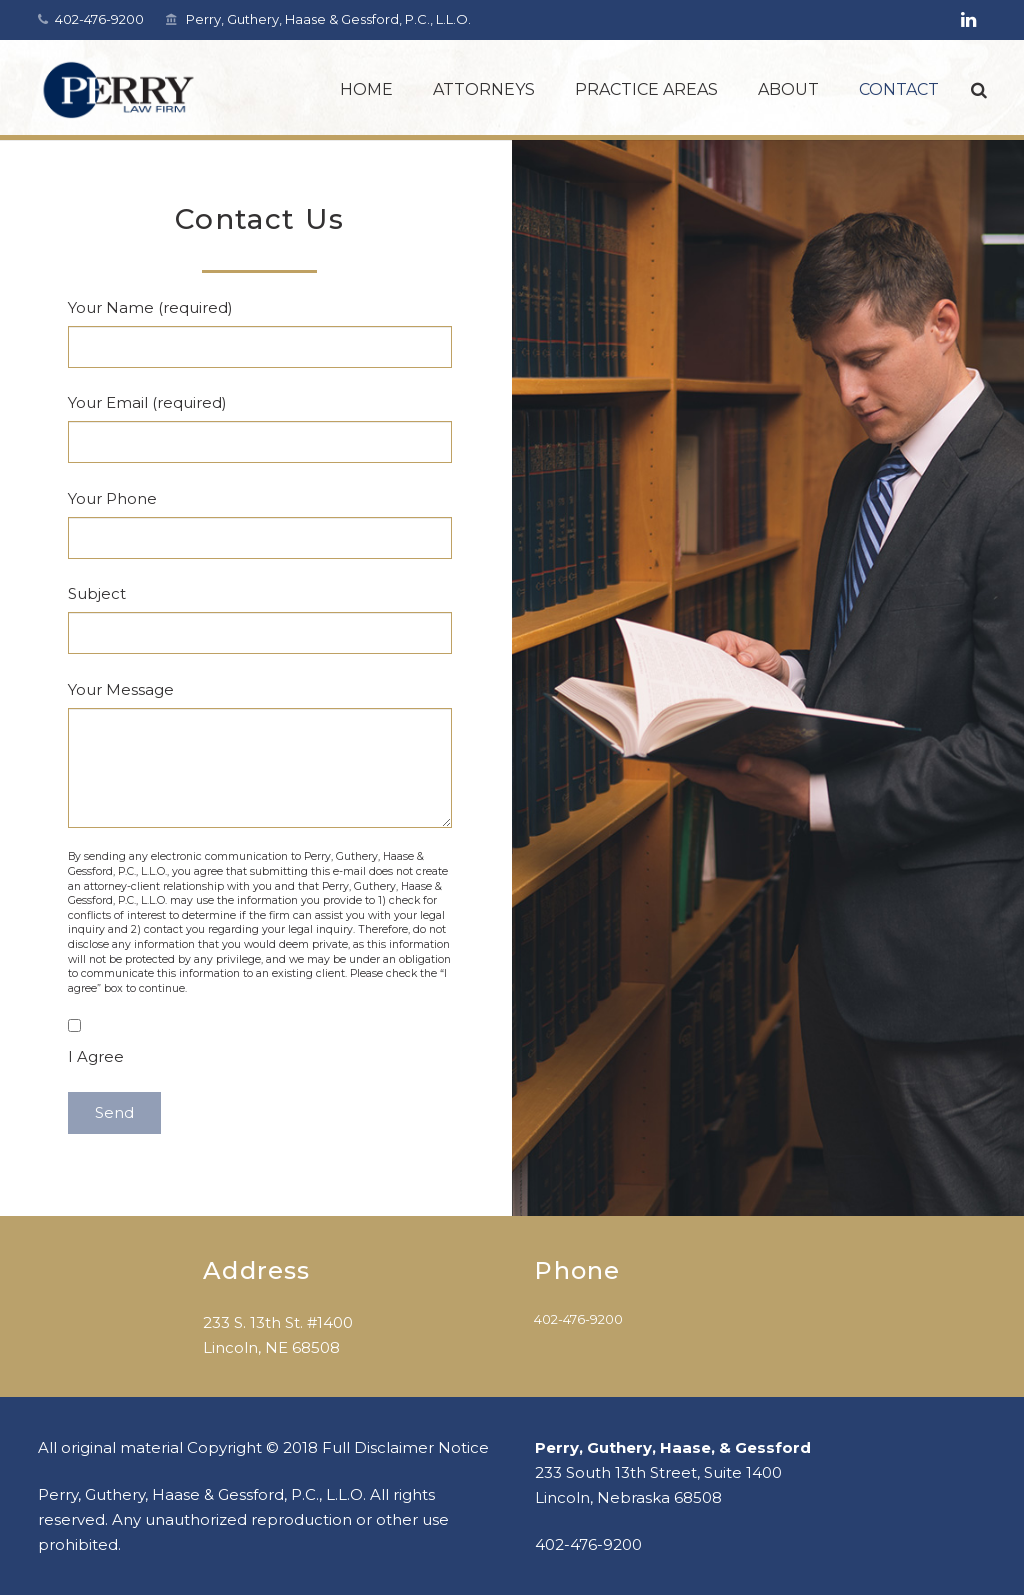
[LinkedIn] (969, 20)
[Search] (979, 90)
